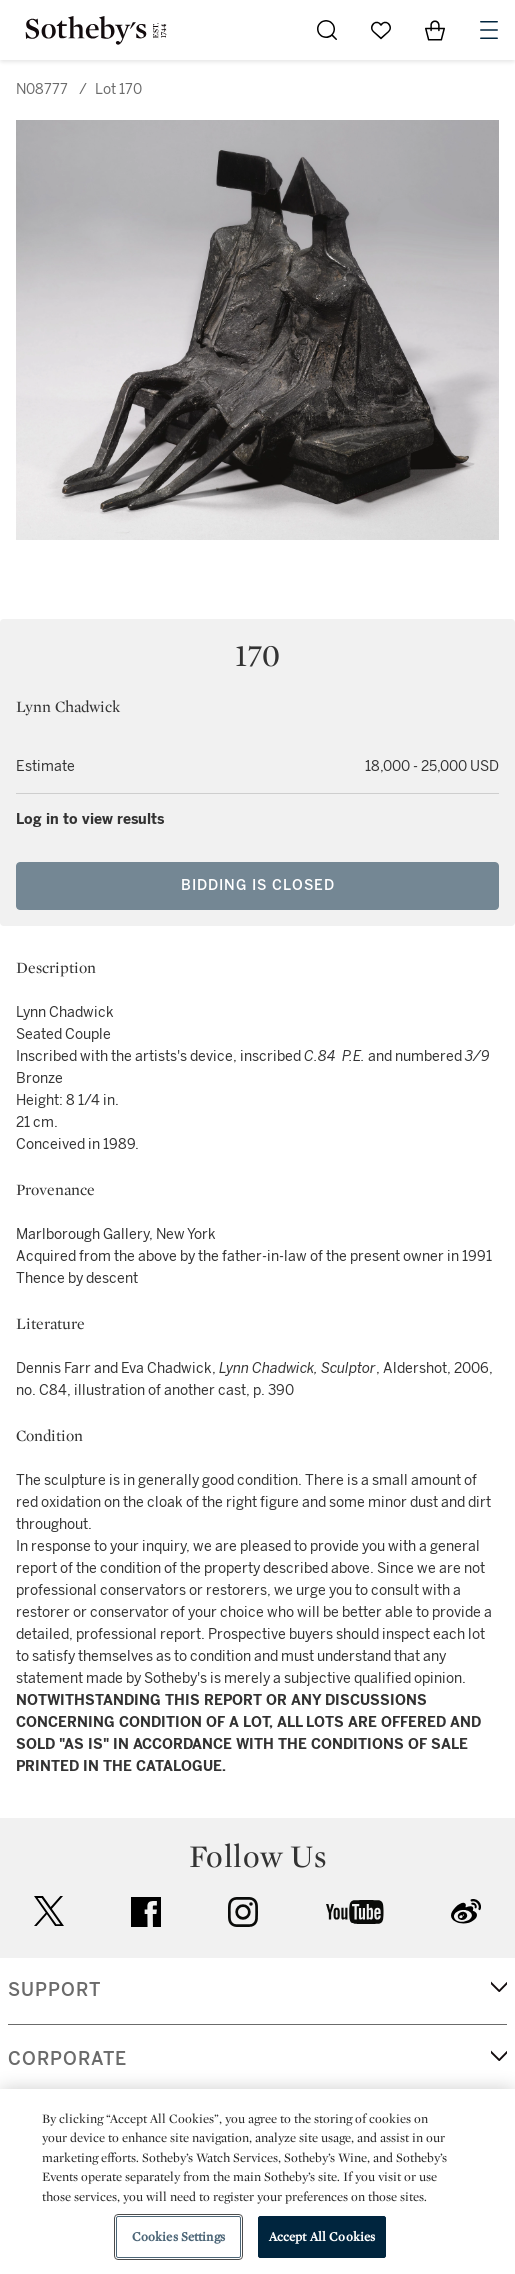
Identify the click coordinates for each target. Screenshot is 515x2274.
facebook (146, 1912)
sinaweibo (466, 1911)
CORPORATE (67, 2059)
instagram (243, 1912)
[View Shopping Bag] (435, 30)
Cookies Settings (178, 2236)
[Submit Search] (327, 30)
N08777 (42, 89)
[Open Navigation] (489, 30)
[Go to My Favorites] (381, 30)
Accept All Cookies (322, 2236)
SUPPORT (54, 1990)
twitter (49, 1911)
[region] (257, 2181)
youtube (355, 1912)
